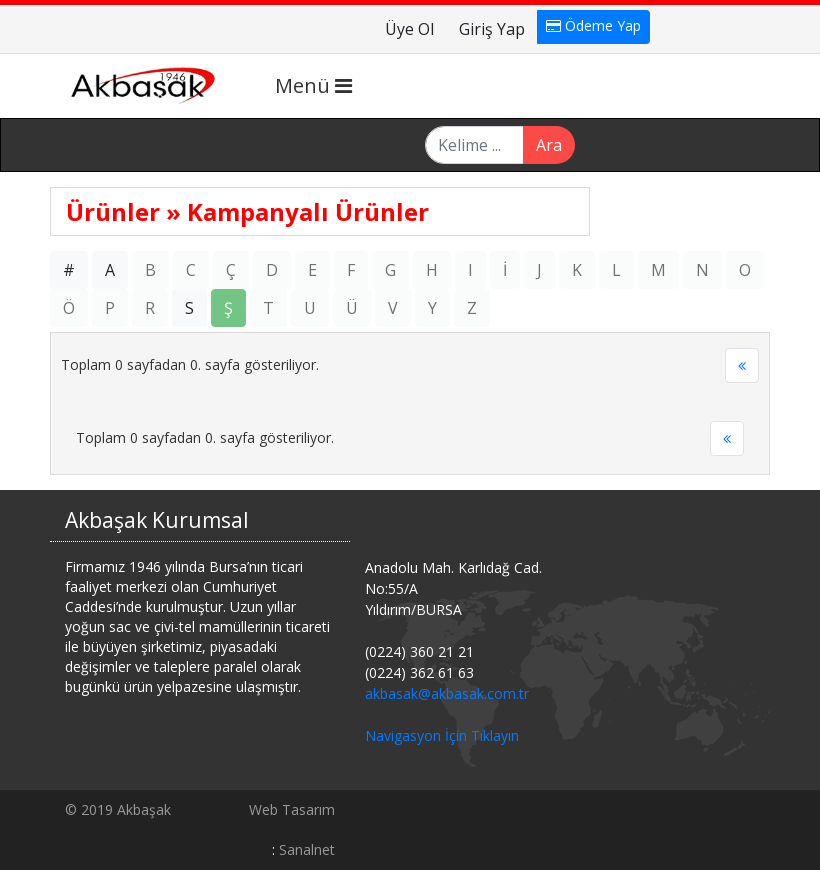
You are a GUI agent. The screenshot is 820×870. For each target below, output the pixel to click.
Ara (549, 145)
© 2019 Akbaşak (118, 809)
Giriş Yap (492, 29)
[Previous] (742, 366)
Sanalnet (307, 849)
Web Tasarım (292, 809)
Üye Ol (409, 29)
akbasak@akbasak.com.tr (447, 693)
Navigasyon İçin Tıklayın (442, 735)
